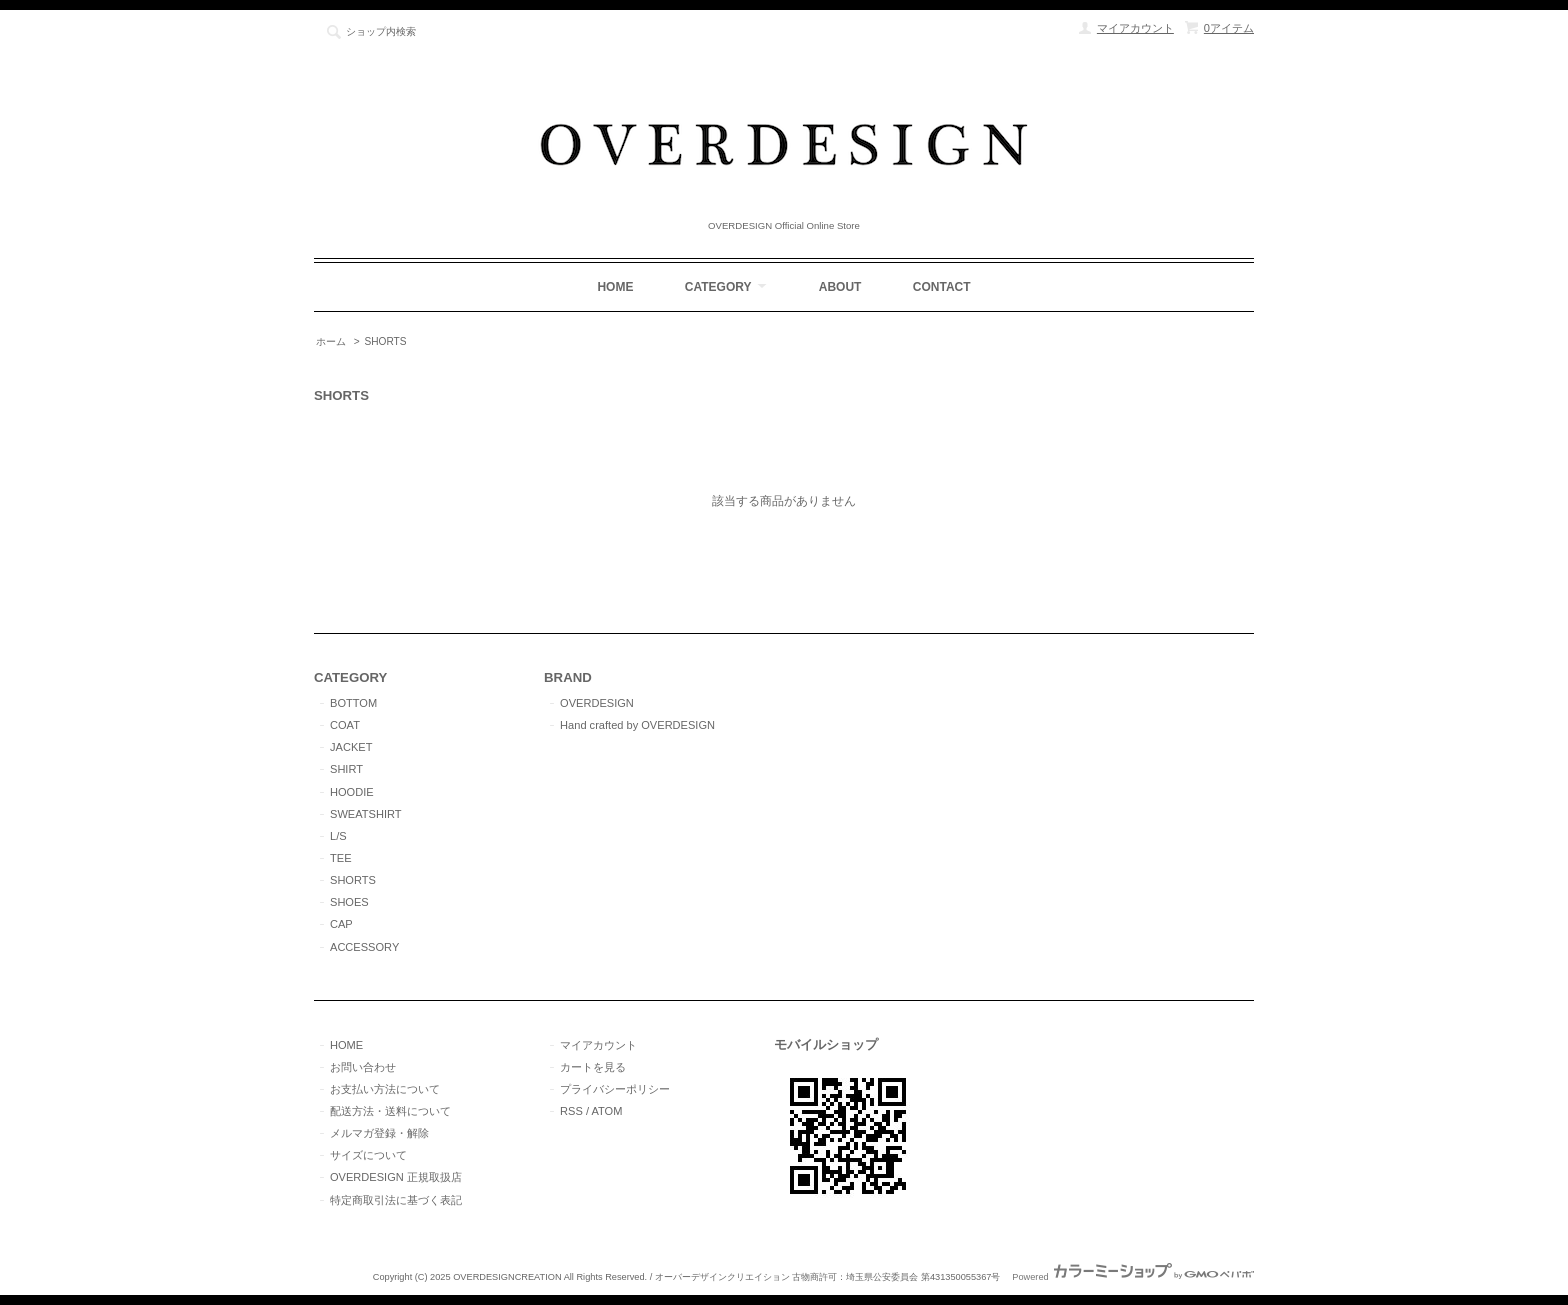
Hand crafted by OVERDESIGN (637, 725)
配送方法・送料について (390, 1111)
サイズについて (368, 1155)
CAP (341, 924)
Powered (1133, 1277)
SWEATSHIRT (366, 814)
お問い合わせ (363, 1067)
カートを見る (593, 1067)
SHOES (349, 902)
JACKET (351, 747)
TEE (341, 858)
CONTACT (942, 287)
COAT (345, 725)
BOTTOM (353, 703)
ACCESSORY (364, 947)
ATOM (606, 1111)
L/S (338, 836)
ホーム (331, 341)
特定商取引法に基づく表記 (396, 1200)
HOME (615, 287)
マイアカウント (1135, 28)
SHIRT (346, 769)
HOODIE (352, 792)
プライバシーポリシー (615, 1089)
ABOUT (840, 287)
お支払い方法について (385, 1089)
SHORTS (385, 341)
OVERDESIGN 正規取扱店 (396, 1177)
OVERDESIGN (597, 703)
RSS (571, 1111)
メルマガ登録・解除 (379, 1133)
